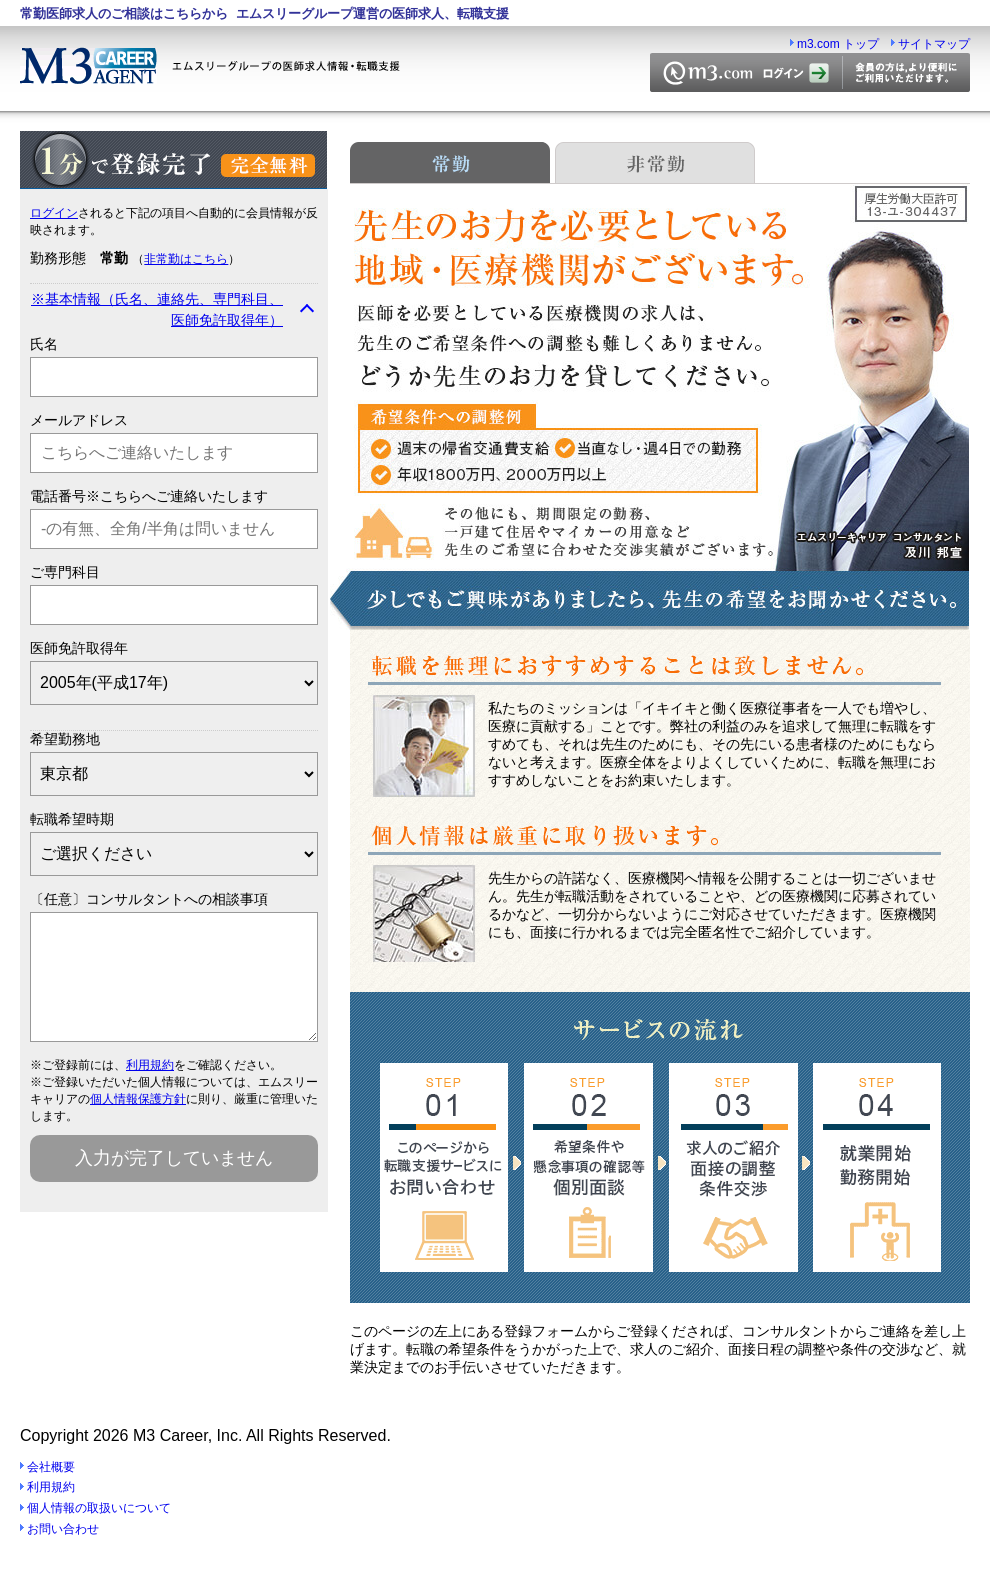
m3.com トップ (838, 44)
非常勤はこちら (186, 259)
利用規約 (150, 1089)
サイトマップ (934, 44)
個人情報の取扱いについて (99, 1508)
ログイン (54, 213)
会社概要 (51, 1467)
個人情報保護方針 (138, 1123)
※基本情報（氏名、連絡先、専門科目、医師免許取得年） (157, 309)
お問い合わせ (63, 1529)
